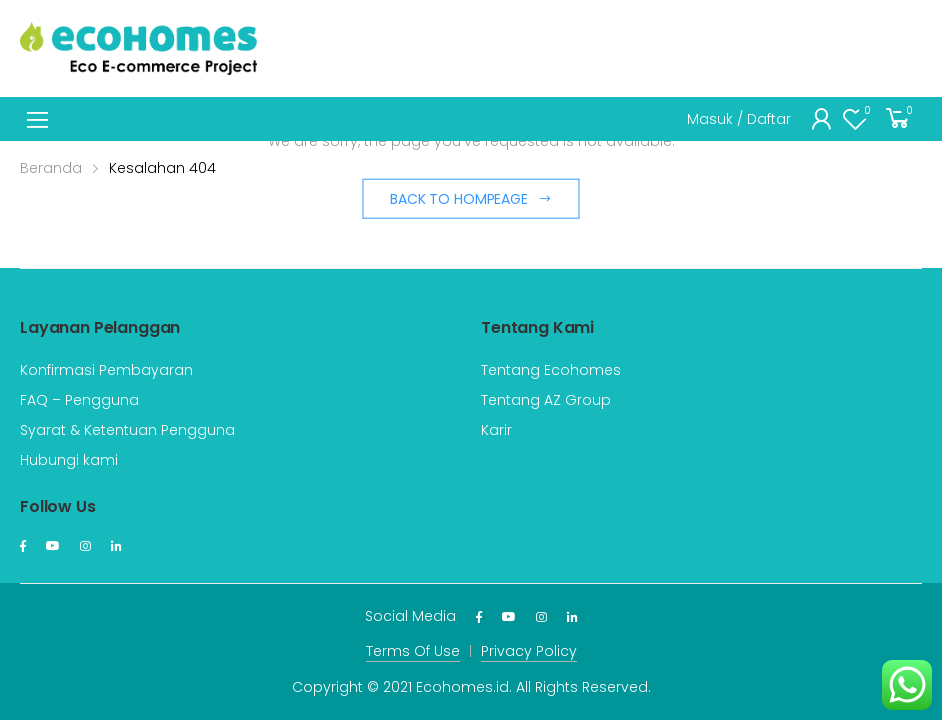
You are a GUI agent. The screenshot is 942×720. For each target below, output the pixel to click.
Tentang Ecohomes (551, 370)
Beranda (51, 168)
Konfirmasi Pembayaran (106, 370)
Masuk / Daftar (739, 119)
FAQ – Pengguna (79, 400)
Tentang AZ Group (546, 400)
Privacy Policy (529, 651)
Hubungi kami (69, 460)
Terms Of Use (413, 651)
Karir (496, 430)
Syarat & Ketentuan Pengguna (127, 430)
